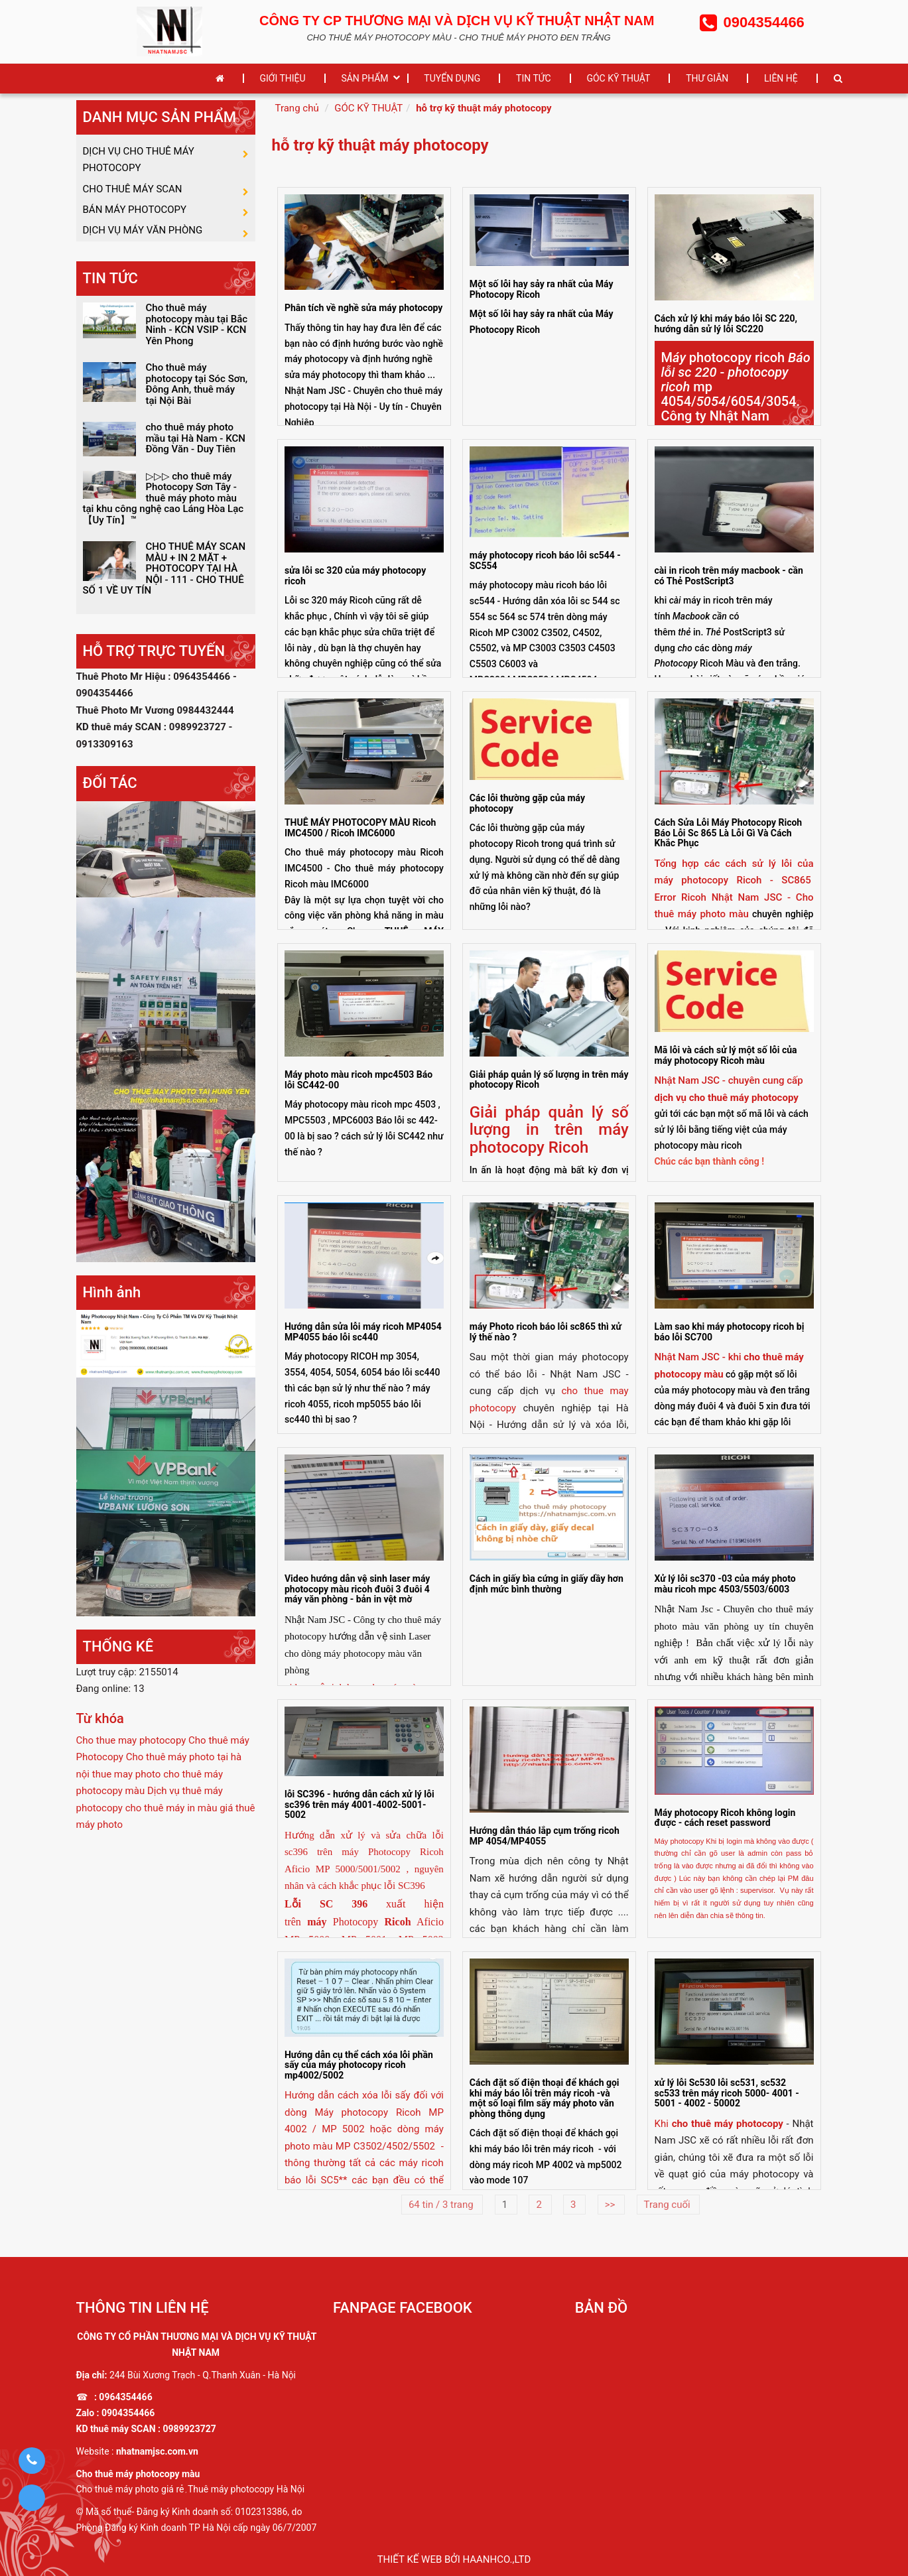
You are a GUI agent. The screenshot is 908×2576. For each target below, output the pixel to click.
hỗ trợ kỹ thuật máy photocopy (484, 108)
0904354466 (128, 2413)
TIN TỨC (533, 78)
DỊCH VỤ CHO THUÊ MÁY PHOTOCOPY (138, 162)
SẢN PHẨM (364, 78)
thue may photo (126, 1798)
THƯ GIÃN (707, 78)
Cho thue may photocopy (131, 1764)
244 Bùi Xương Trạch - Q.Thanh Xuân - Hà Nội (202, 2375)
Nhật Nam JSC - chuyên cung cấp (729, 1080)
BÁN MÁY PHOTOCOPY (135, 224)
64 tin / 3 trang (442, 2205)
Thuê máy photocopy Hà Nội (246, 2489)
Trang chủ (297, 108)
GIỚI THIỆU (283, 78)
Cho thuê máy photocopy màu (138, 2474)
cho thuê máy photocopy (727, 2124)
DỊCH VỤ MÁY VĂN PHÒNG (143, 251)
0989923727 (189, 2428)
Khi (663, 2124)
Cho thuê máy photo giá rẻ (130, 2489)
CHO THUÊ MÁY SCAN (132, 198)
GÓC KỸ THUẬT (618, 78)
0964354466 (125, 2397)
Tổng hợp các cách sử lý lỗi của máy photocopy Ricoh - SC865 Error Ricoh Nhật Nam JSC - (734, 880)
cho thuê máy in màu (171, 1832)
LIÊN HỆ (781, 78)
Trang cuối (668, 2205)
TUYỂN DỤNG (452, 78)
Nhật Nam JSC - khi (699, 1357)
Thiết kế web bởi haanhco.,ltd (454, 2559)
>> (611, 2205)
